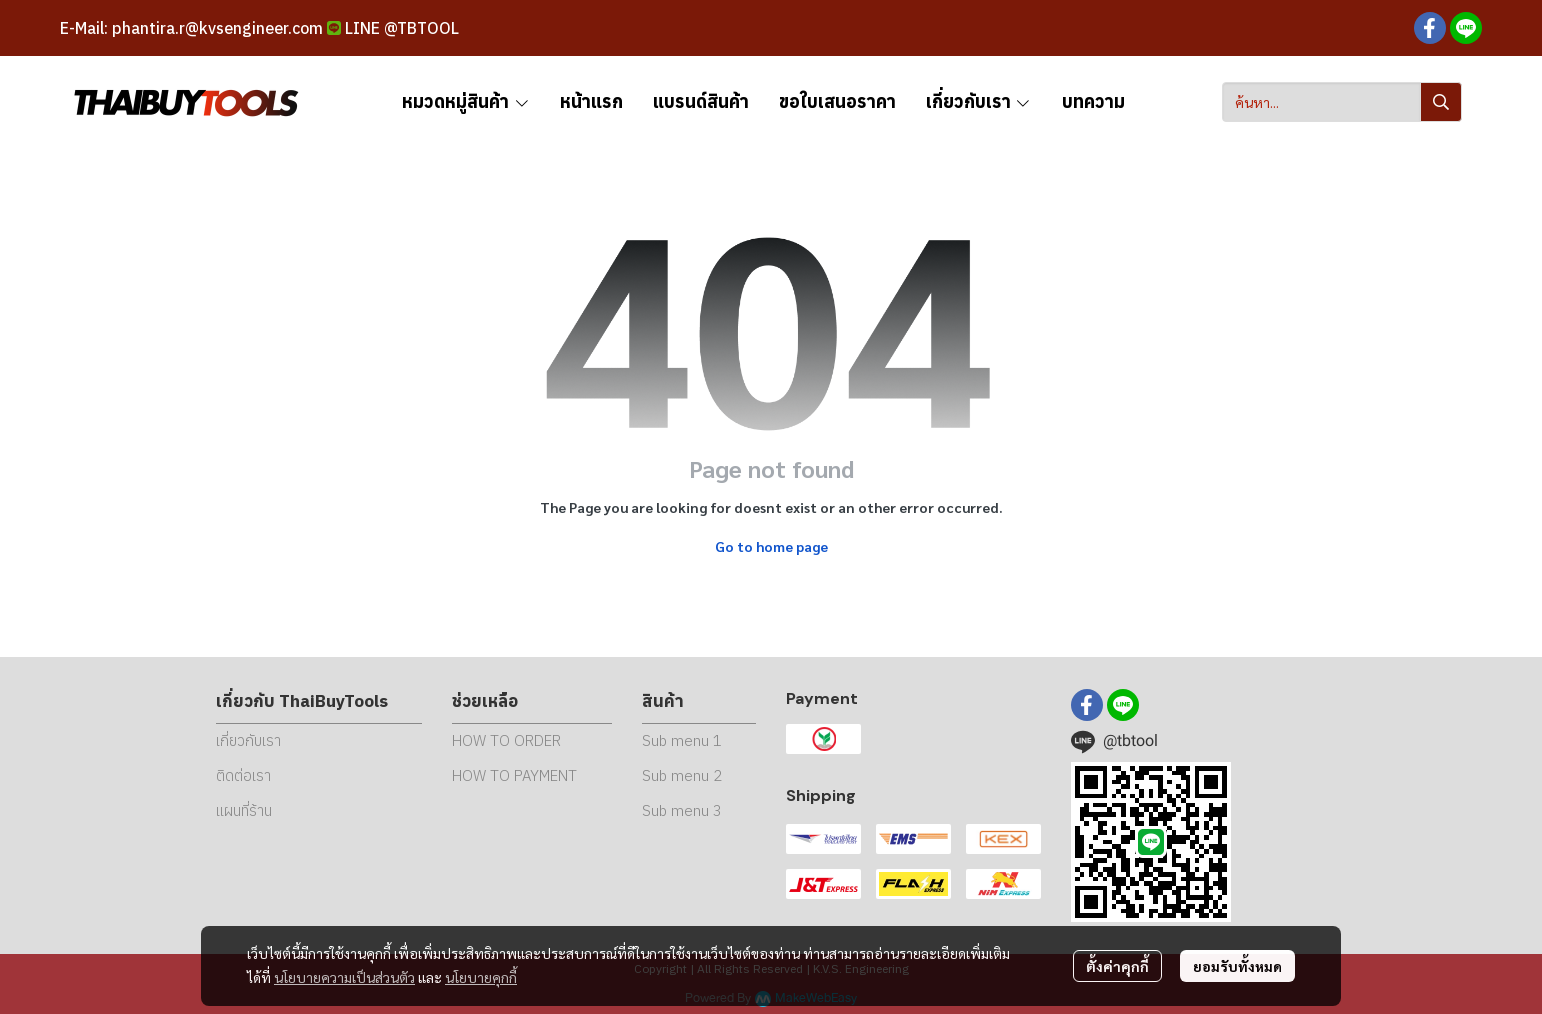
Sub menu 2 (682, 775)
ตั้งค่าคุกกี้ (1117, 966)
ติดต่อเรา (243, 775)
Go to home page (771, 546)
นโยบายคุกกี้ (481, 977)
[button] (1342, 102)
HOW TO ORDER (506, 740)
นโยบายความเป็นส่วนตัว (344, 977)
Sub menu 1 (682, 740)
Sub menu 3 (682, 810)
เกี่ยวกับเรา (248, 740)
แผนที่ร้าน (244, 810)
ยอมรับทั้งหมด (1237, 966)
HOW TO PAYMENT (514, 775)
